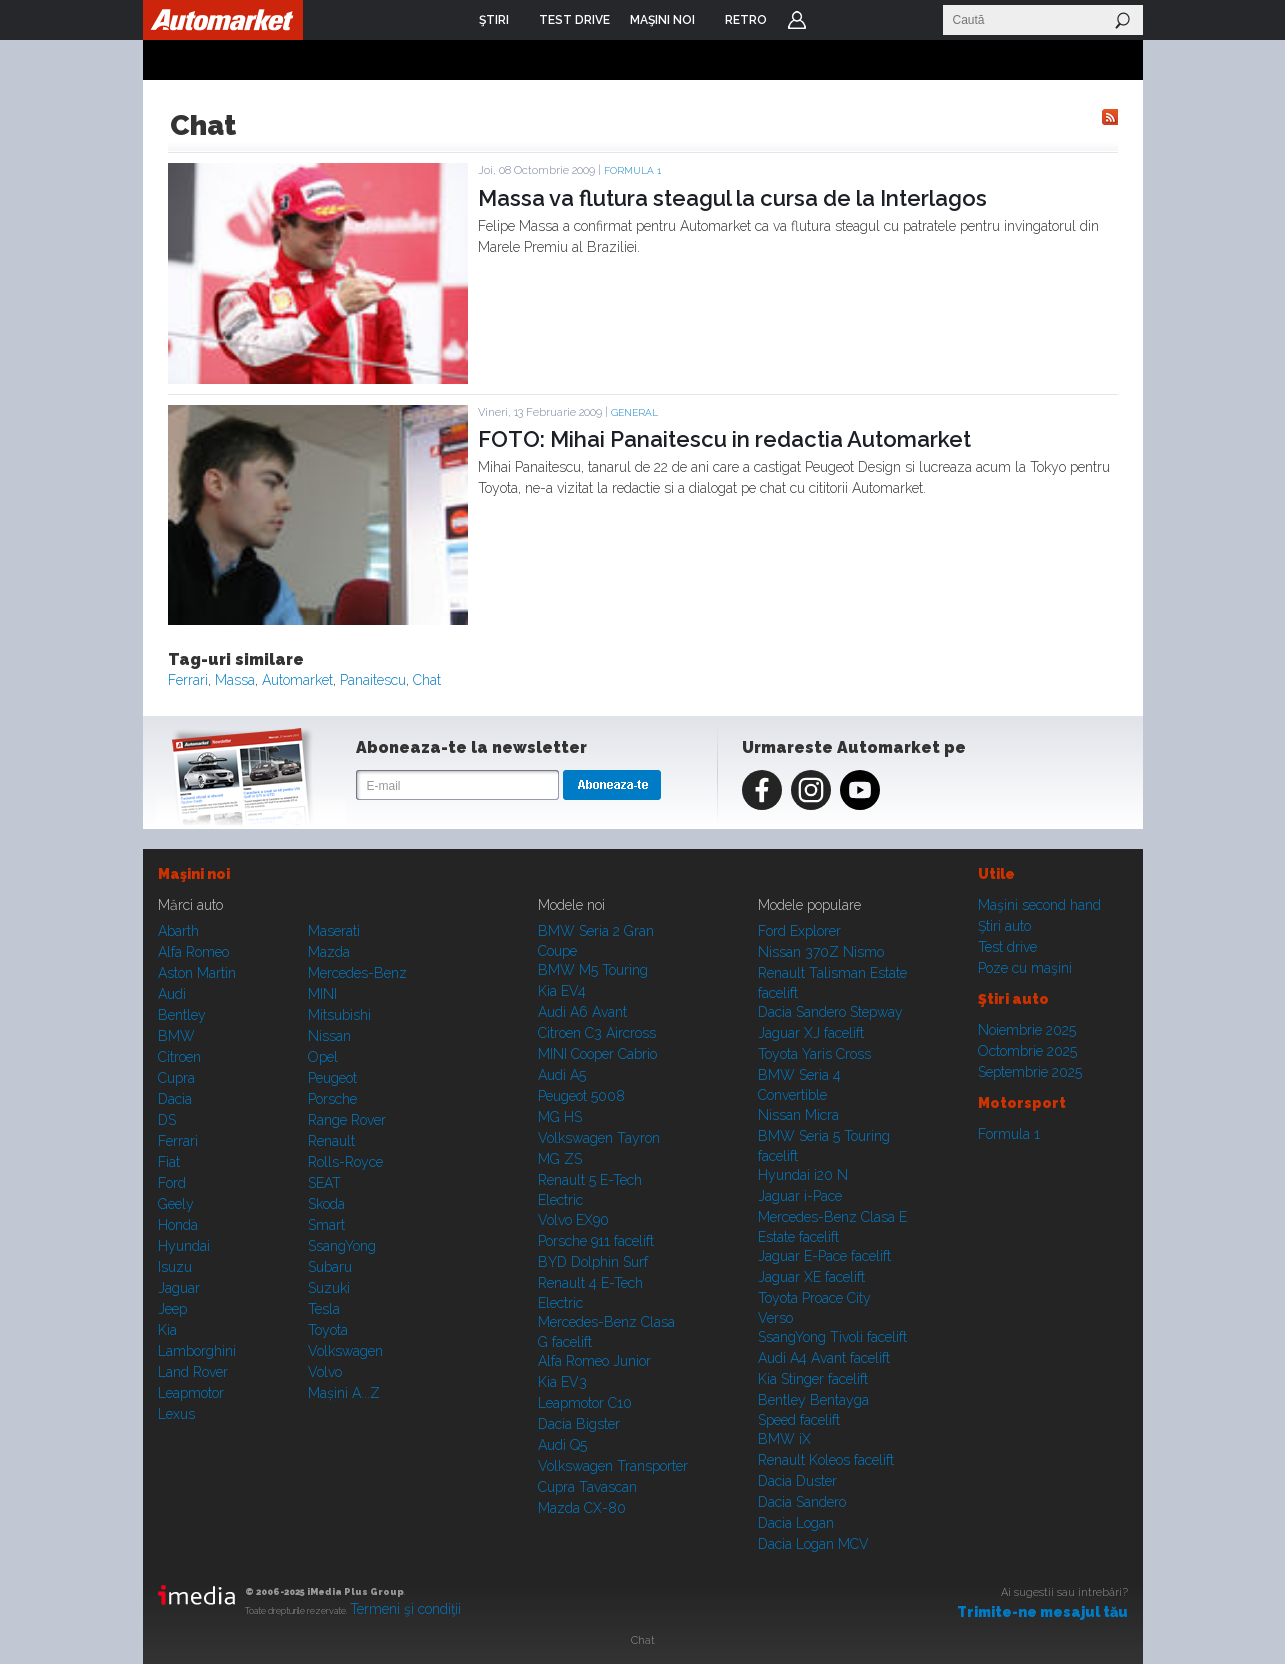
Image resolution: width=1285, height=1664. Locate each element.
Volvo (325, 1372)
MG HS (560, 1117)
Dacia (175, 1099)
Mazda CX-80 (582, 1508)
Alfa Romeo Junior (594, 1361)
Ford (172, 1183)
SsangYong (342, 1246)
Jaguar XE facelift (811, 1277)
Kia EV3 (562, 1382)
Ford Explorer (799, 931)
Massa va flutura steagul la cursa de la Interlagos (732, 198)
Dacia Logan (796, 1523)
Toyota (328, 1330)
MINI (322, 994)
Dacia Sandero (802, 1502)
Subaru (330, 1267)
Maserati (334, 931)
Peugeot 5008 (581, 1096)
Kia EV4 (562, 991)
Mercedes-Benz (357, 973)
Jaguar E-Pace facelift (824, 1256)
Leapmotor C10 (585, 1403)
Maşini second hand (1039, 905)
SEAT (324, 1183)
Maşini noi (194, 874)
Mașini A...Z (344, 1393)
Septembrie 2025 (1030, 1072)
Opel (323, 1057)
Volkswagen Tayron (599, 1138)
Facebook (762, 790)
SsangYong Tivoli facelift (832, 1337)
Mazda (329, 952)
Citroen (179, 1057)
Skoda (326, 1204)
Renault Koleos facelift (826, 1460)
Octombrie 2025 (1027, 1051)
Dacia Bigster (579, 1424)
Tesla (324, 1309)
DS (167, 1120)
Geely (176, 1204)
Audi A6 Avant (582, 1012)
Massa (235, 680)
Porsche (332, 1099)
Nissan (329, 1036)
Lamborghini (197, 1351)
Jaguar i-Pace (800, 1196)
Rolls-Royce (345, 1162)
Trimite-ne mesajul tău (1042, 1612)
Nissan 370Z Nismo (821, 952)
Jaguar (179, 1288)
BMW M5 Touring (593, 970)
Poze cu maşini (1025, 968)
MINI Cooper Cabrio (597, 1054)
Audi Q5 (562, 1445)
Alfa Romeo (193, 952)
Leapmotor (191, 1393)
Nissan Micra (798, 1115)
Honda (178, 1225)
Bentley (182, 1015)
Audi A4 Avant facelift (824, 1358)
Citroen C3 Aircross (597, 1033)
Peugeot (332, 1078)
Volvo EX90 (573, 1220)
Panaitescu (373, 680)
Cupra (176, 1078)
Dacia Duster (797, 1481)
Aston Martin (197, 973)
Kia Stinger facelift (813, 1379)
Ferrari (188, 680)
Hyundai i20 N (803, 1175)
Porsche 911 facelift (596, 1241)
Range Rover (347, 1120)
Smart (326, 1225)
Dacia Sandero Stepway (830, 1012)
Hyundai (184, 1246)
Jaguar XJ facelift (811, 1033)
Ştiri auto (1004, 926)
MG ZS (560, 1159)
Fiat (169, 1162)
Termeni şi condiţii (405, 1609)
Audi (172, 994)
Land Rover (193, 1372)
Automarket (297, 680)
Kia (167, 1330)
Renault (331, 1141)
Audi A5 (562, 1075)
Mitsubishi (339, 1015)
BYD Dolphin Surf (593, 1262)
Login (797, 20)
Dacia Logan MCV (813, 1544)
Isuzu (175, 1267)
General (634, 412)
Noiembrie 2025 (1027, 1030)
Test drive (1007, 947)
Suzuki (329, 1288)
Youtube (860, 790)
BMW (176, 1036)
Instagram (811, 790)
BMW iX (784, 1439)
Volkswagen (345, 1351)
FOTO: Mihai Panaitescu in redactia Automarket (724, 439)
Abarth (178, 931)
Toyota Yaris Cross (814, 1054)
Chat (427, 680)
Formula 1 (632, 170)
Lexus (176, 1414)
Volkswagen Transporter (613, 1466)
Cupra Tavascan (587, 1487)
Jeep (172, 1309)
